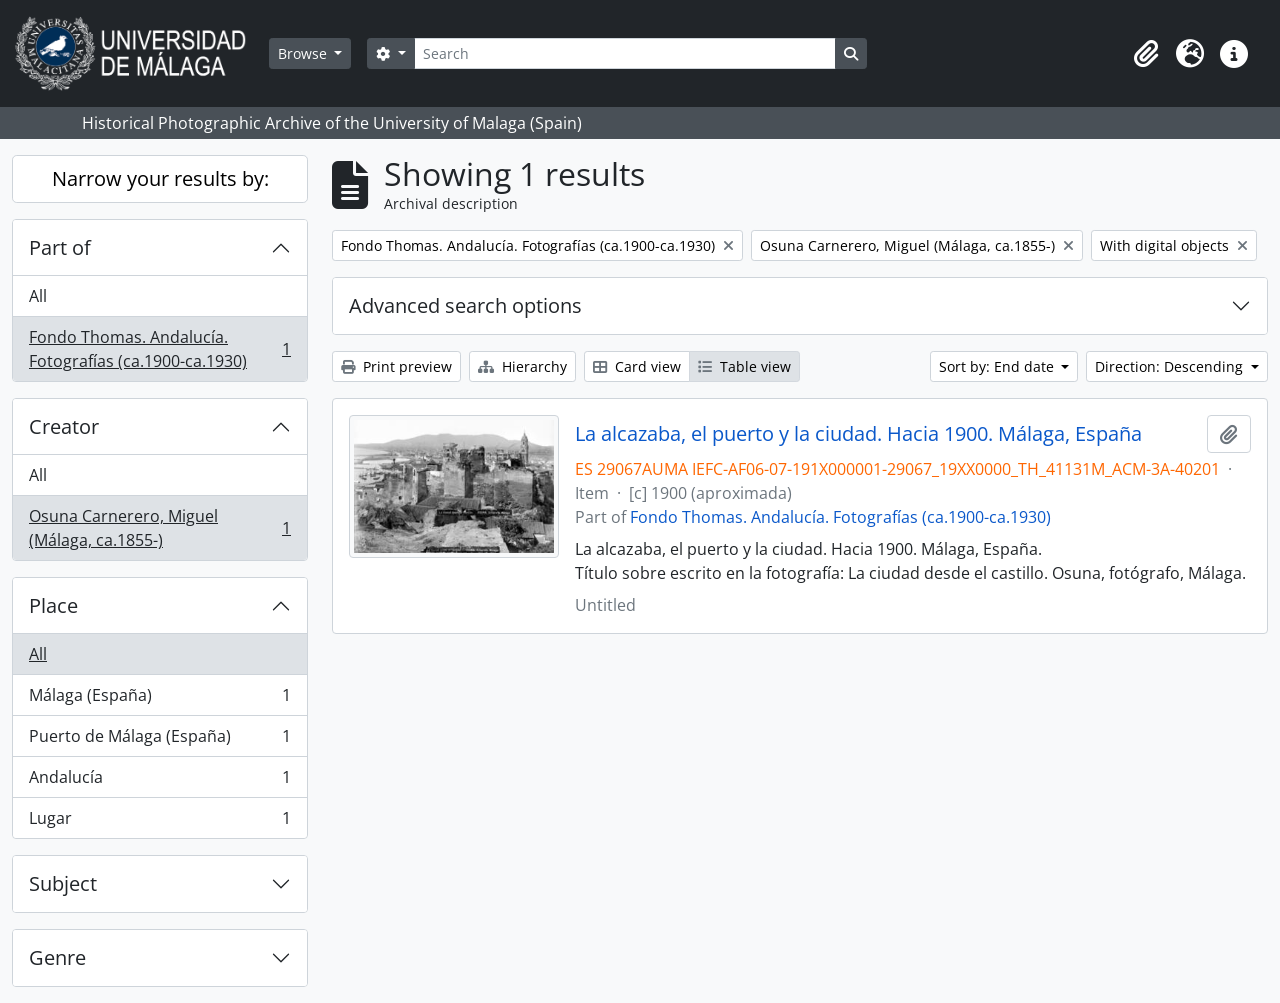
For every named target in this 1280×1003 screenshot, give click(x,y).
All (38, 296)
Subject (63, 883)
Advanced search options (465, 305)
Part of (60, 247)
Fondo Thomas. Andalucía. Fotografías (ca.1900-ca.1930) (159, 349)
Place (53, 605)
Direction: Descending (1171, 366)
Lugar (159, 822)
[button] (1146, 54)
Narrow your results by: (160, 178)
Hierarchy (522, 366)
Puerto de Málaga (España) (159, 740)
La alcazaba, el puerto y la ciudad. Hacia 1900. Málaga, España (858, 434)
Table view (744, 366)
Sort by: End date (998, 366)
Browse (304, 53)
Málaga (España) (159, 699)
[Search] (625, 53)
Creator (64, 426)
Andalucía (159, 781)
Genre (57, 957)
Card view (637, 366)
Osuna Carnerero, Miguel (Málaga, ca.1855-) (159, 528)
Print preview (396, 366)
